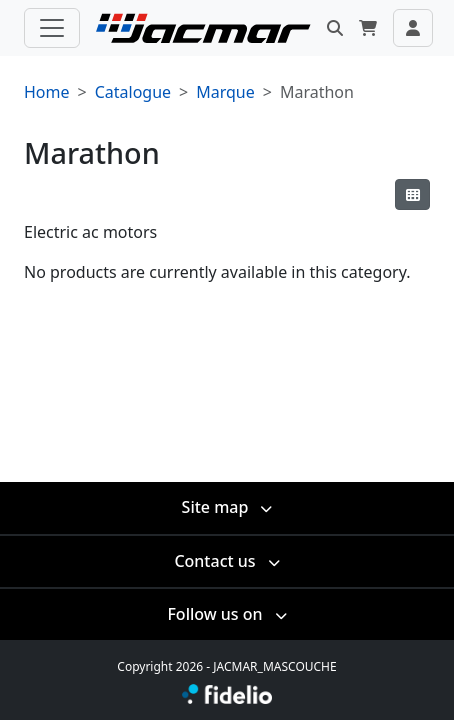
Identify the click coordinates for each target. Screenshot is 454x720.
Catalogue (133, 92)
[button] (335, 28)
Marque (225, 92)
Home (47, 92)
